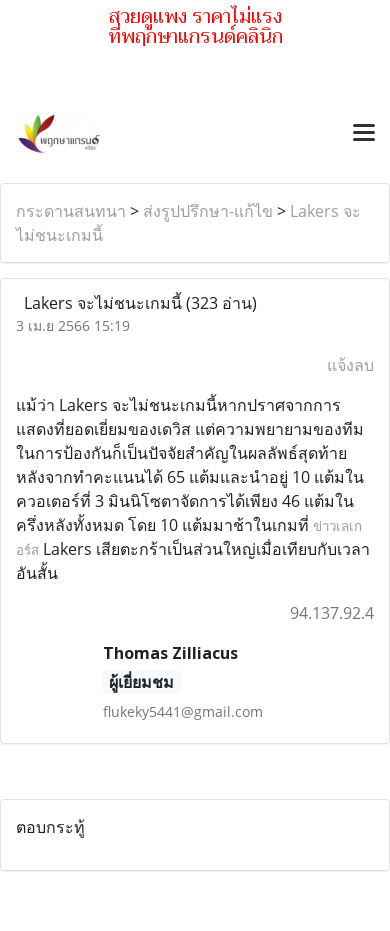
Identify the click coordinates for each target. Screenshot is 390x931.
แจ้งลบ (350, 365)
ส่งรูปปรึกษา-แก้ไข (208, 211)
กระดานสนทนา (71, 211)
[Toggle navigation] (364, 134)
